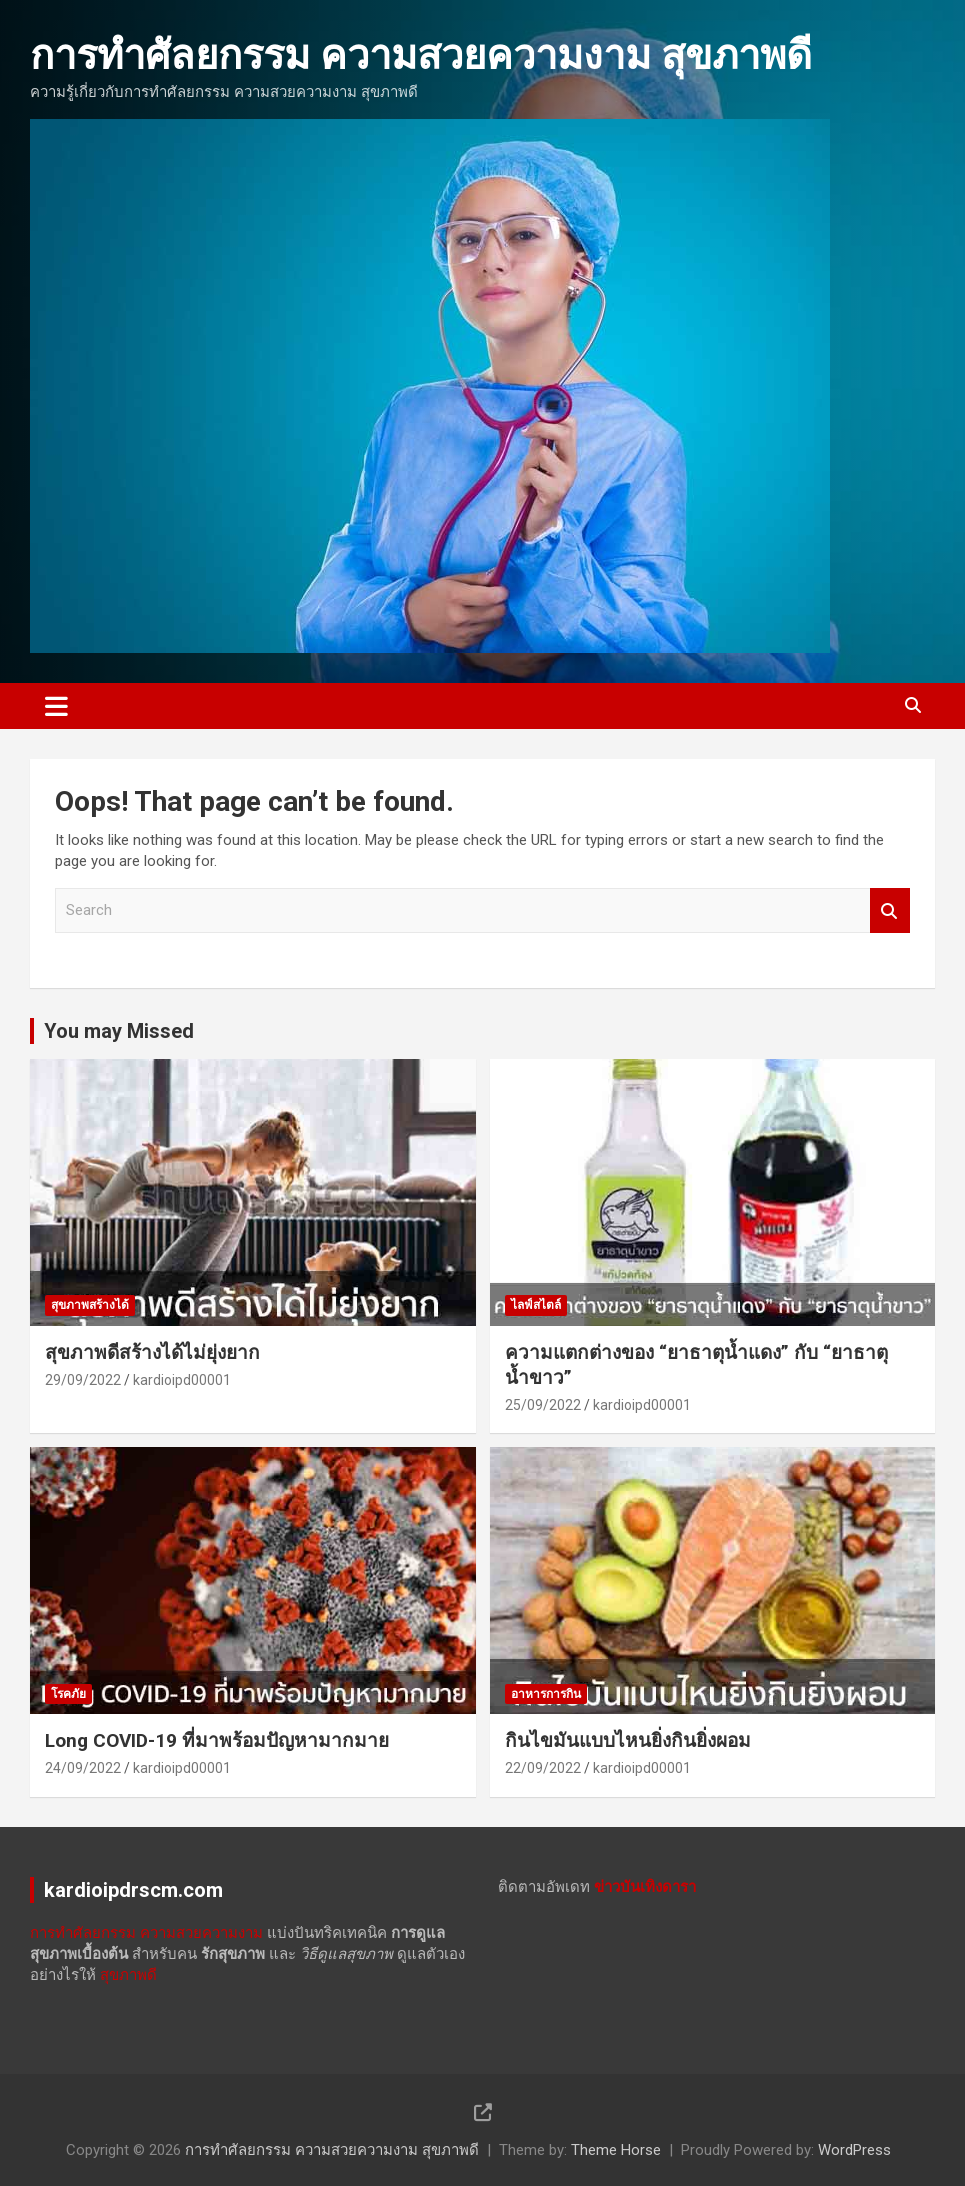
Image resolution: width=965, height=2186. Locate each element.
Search (890, 910)
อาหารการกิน (546, 1694)
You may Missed (119, 1031)
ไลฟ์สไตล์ (536, 1305)
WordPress (854, 2150)
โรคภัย (68, 1694)
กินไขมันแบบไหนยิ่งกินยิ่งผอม (628, 1740)
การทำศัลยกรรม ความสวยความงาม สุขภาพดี (421, 55)
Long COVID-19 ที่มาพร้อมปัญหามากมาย (217, 1740)
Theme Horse (616, 2150)
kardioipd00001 (182, 1380)
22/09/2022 (543, 1768)
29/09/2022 (83, 1380)
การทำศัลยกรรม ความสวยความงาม (146, 1933)
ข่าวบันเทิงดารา (645, 1887)
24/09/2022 (83, 1768)
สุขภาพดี (128, 1975)
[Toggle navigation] (56, 706)
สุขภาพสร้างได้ (90, 1305)
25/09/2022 (543, 1405)
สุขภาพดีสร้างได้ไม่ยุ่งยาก (152, 1352)
